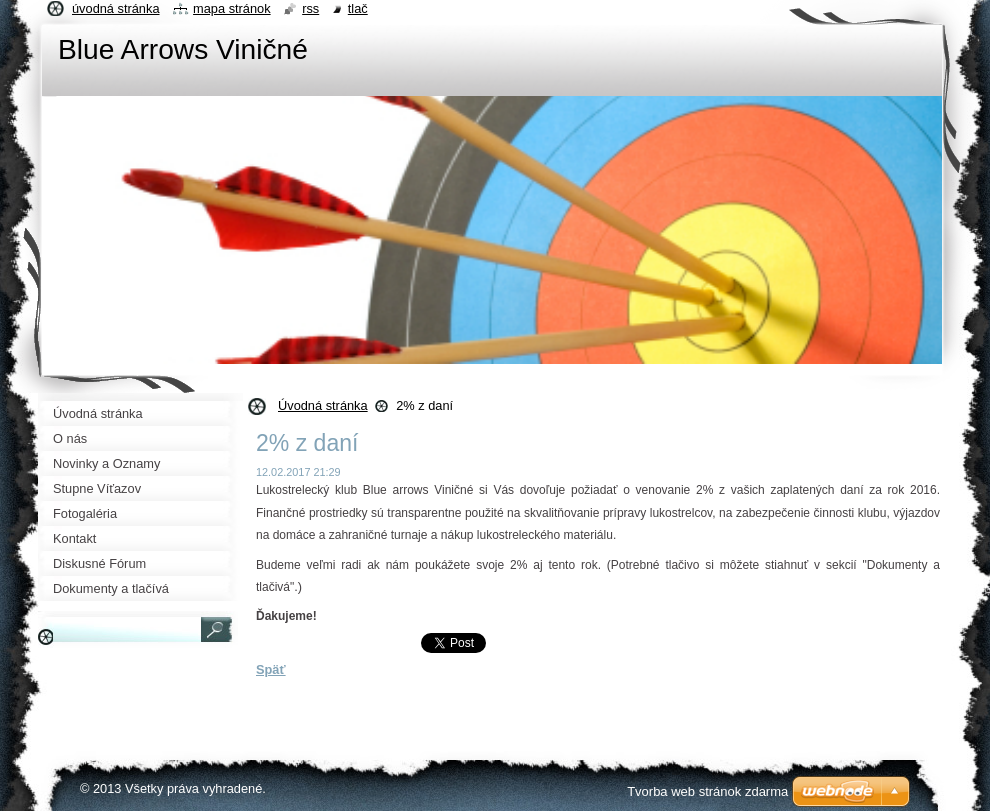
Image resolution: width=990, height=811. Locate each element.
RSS (310, 8)
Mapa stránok (232, 8)
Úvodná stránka (323, 405)
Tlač (358, 8)
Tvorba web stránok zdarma (707, 791)
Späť (271, 669)
